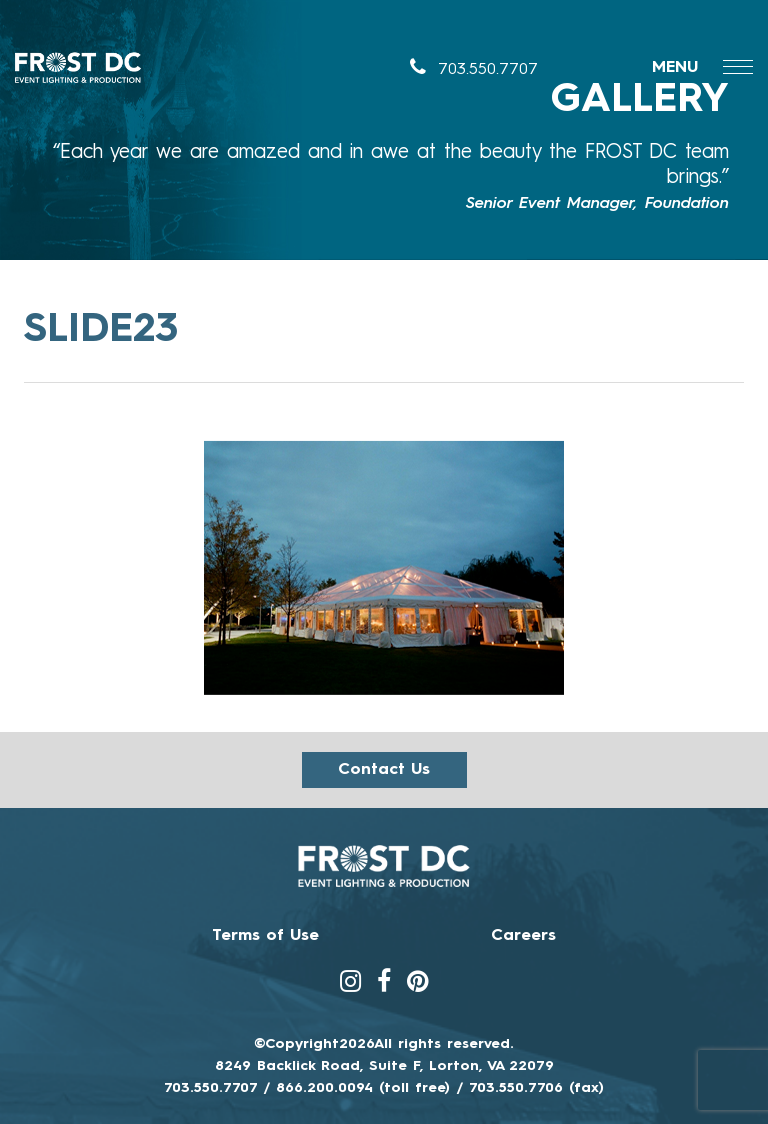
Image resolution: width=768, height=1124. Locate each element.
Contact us (384, 770)
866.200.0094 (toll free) (363, 1088)
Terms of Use (265, 936)
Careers (523, 936)
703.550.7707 (474, 70)
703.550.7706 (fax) (536, 1088)
